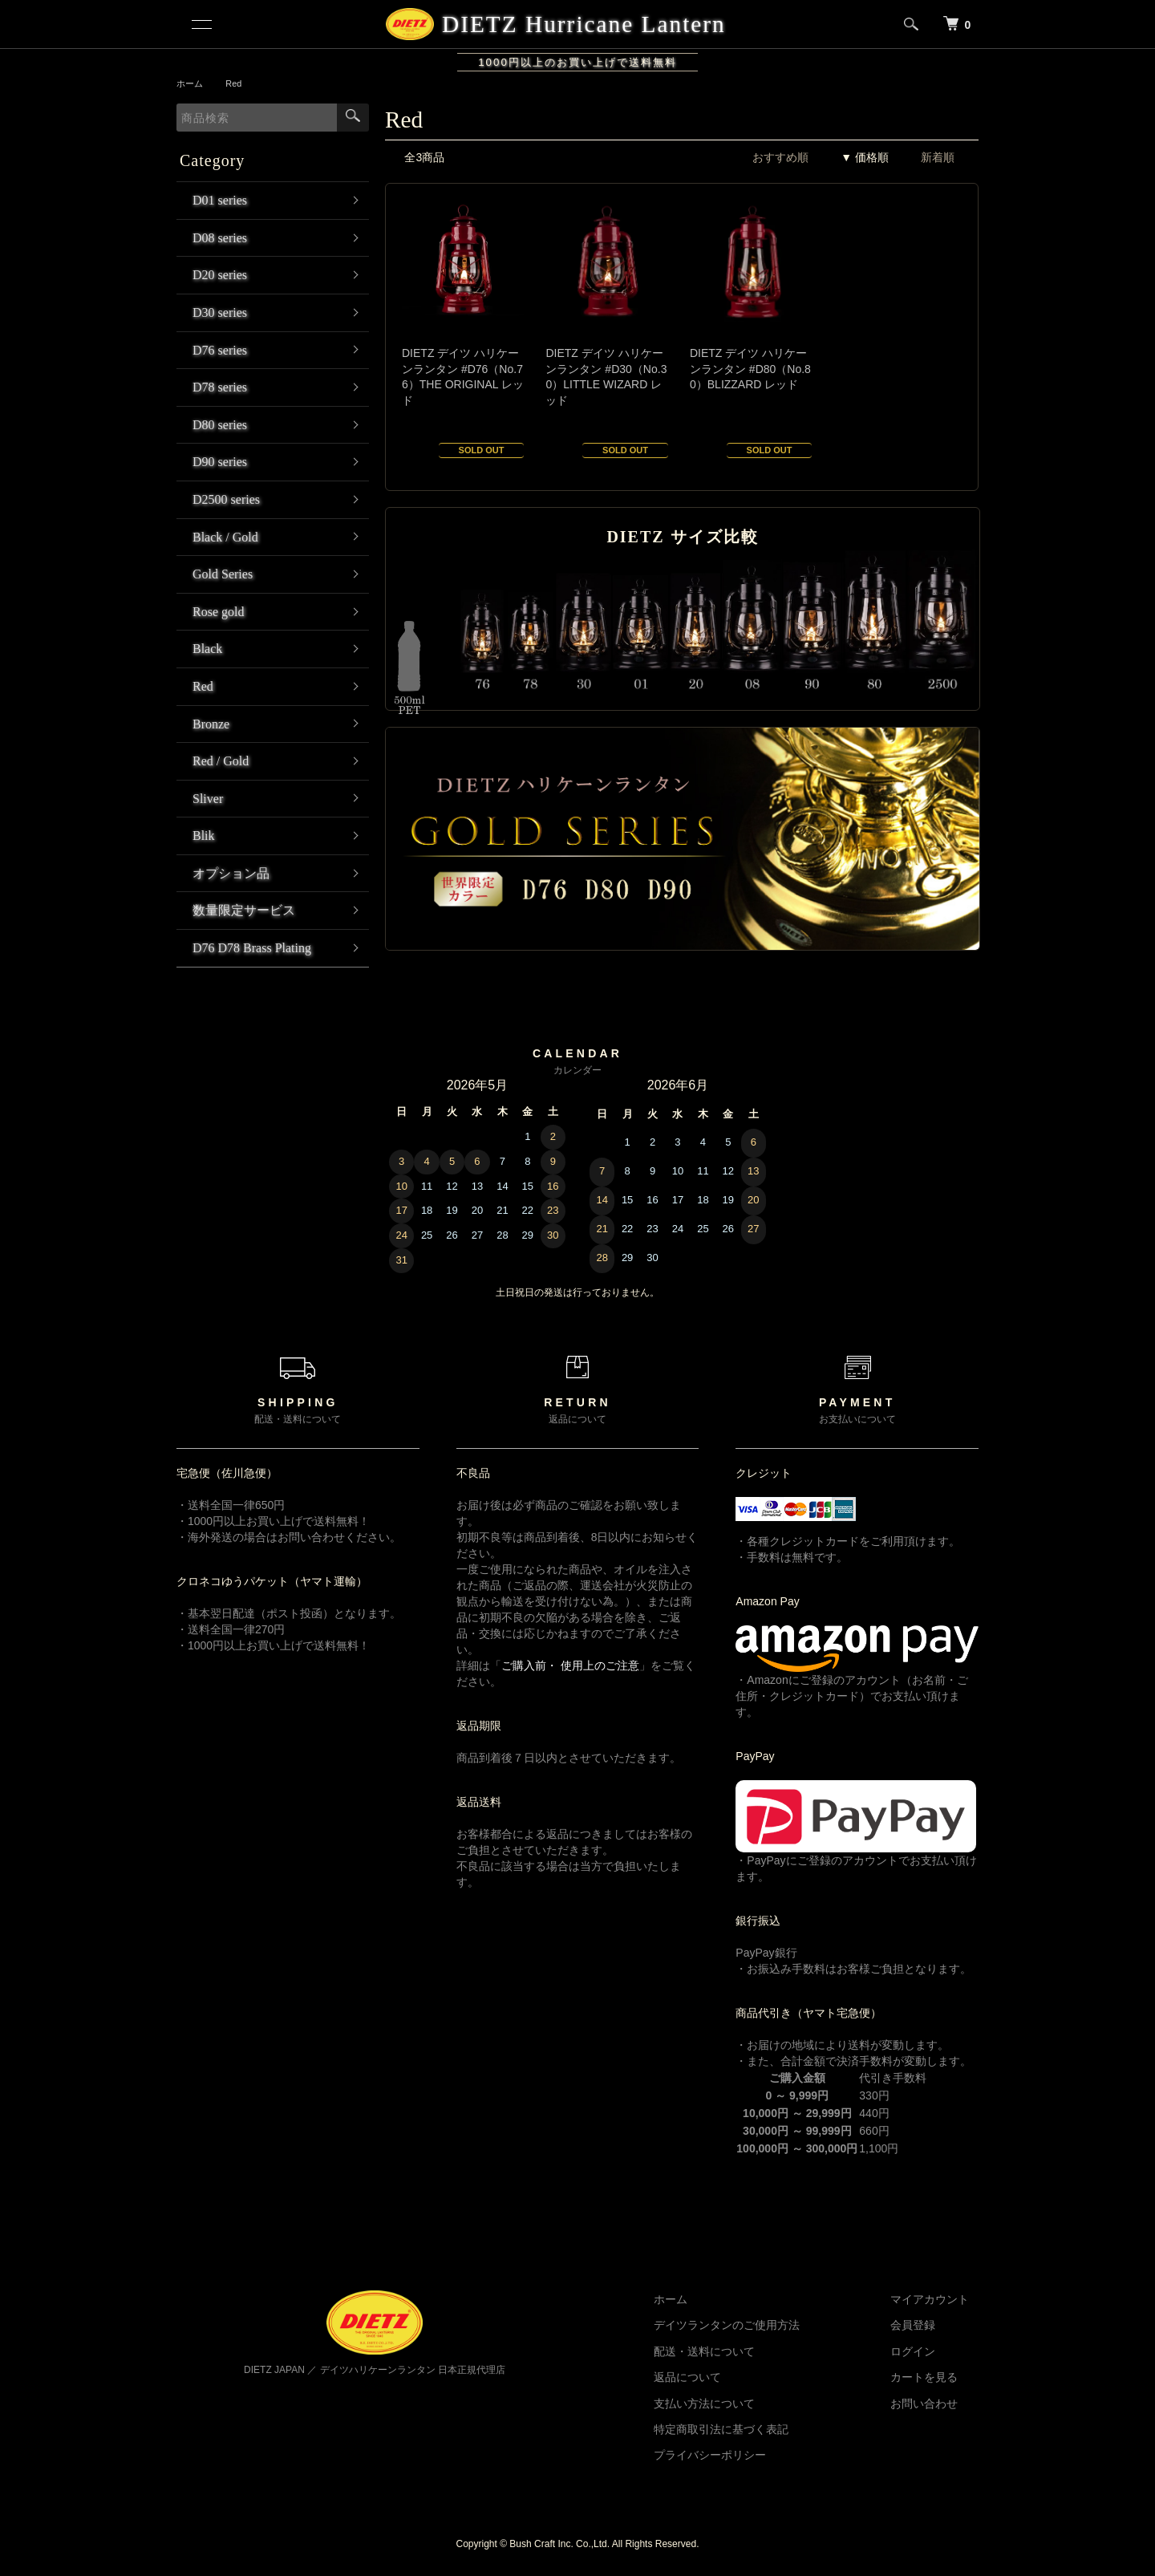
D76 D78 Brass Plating (251, 948)
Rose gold (218, 612)
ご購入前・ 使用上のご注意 (570, 1665)
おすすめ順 (780, 157)
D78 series (219, 387)
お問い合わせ (933, 2403)
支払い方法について (732, 2403)
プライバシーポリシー (738, 2454)
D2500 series (226, 499)
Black (207, 648)
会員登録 (922, 2324)
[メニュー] (200, 24)
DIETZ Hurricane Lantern (581, 24)
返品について (715, 2377)
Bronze (210, 724)
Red (236, 83)
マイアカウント (939, 2299)
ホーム (190, 83)
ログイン (922, 2351)
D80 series (219, 425)
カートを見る (933, 2377)
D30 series (219, 312)
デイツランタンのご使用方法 (755, 2324)
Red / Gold (220, 761)
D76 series (219, 350)
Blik (203, 835)
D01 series (219, 200)
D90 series (219, 462)
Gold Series (222, 574)
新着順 (937, 157)
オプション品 (231, 873)
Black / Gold (225, 537)
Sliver (207, 798)
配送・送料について (732, 2351)
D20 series (219, 275)
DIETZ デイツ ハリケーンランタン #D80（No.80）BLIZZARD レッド (750, 369)
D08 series (219, 238)
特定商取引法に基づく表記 (749, 2429)
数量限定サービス (243, 910)
